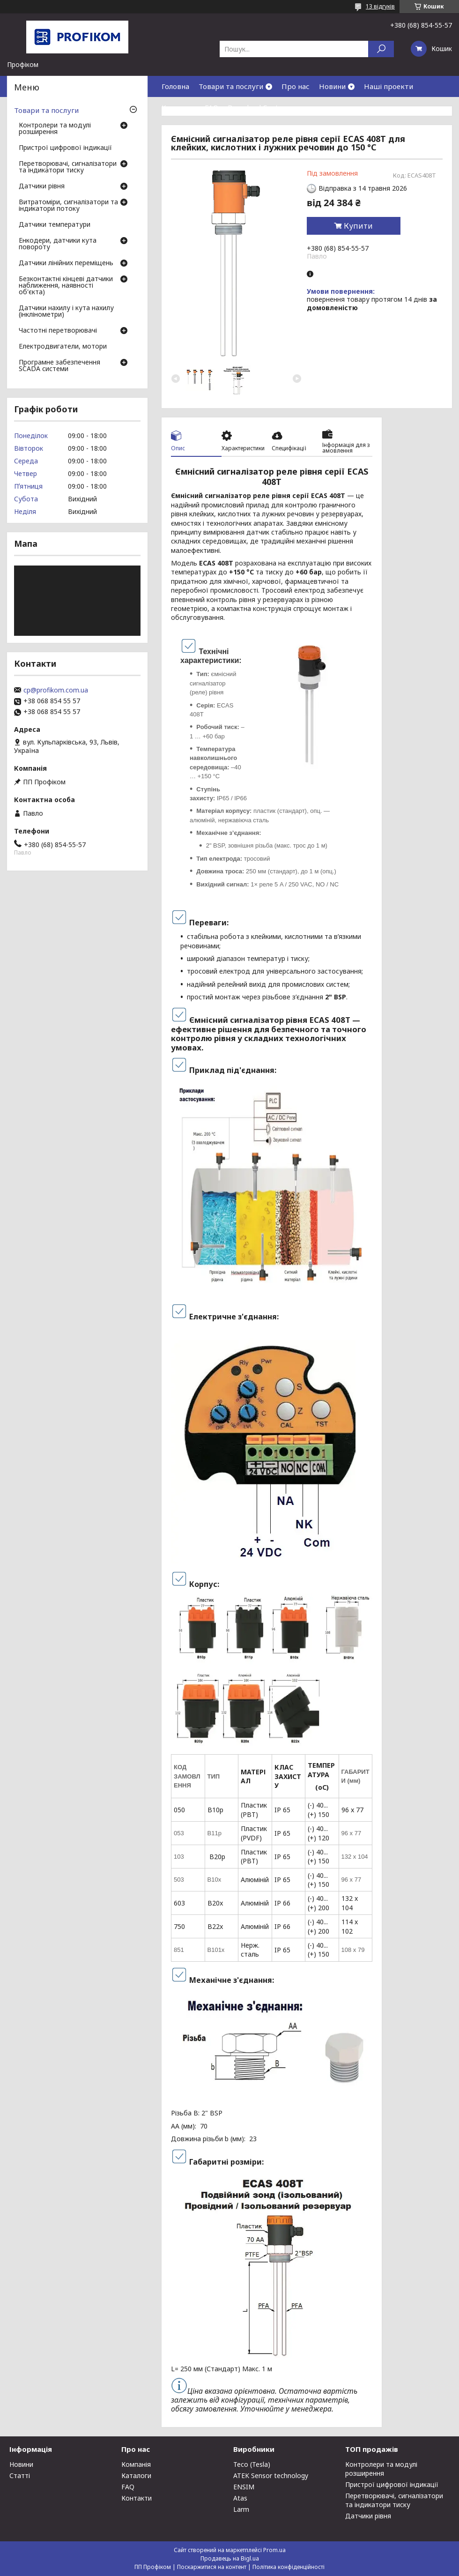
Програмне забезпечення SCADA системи (59, 366)
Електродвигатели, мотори (63, 346)
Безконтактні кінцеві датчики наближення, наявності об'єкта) (66, 285)
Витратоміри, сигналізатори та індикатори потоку (68, 206)
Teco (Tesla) (251, 2464)
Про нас (295, 86)
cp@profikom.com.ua (55, 690)
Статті (19, 2475)
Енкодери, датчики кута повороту (57, 244)
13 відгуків (380, 6)
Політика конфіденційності (288, 2567)
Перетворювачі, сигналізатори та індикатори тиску (68, 167)
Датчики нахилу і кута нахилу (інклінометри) (66, 312)
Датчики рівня (42, 186)
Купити (358, 226)
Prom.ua (274, 2550)
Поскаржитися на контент (211, 2567)
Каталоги (136, 2475)
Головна (175, 86)
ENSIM (243, 2486)
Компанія (136, 2464)
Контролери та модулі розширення (55, 129)
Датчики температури (54, 225)
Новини (332, 86)
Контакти (178, 107)
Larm (241, 2509)
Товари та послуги (231, 86)
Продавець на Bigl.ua (229, 2558)
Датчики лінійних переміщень (66, 263)
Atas (240, 2498)
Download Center (257, 107)
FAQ (211, 107)
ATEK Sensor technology (270, 2475)
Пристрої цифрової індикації (65, 148)
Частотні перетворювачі (58, 331)
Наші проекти (388, 86)
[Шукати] (381, 49)
